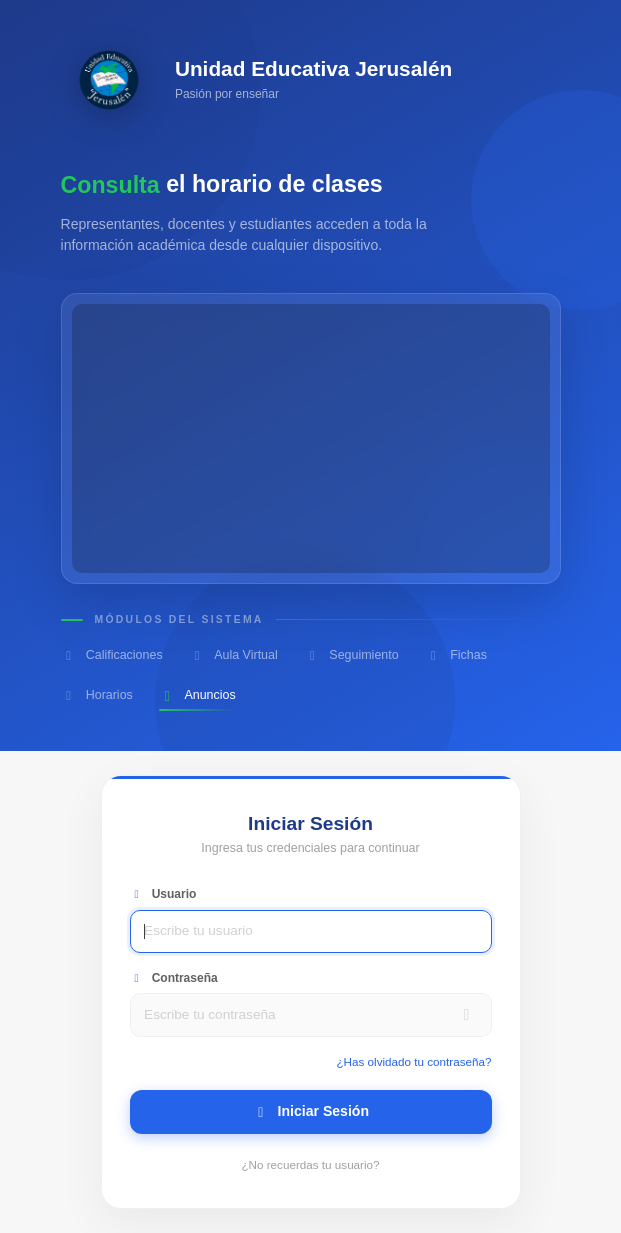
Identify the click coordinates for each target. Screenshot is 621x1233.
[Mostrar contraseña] (467, 1015)
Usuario (163, 894)
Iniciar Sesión (310, 1111)
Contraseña (174, 978)
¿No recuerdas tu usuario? (310, 1164)
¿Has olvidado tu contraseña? (413, 1061)
